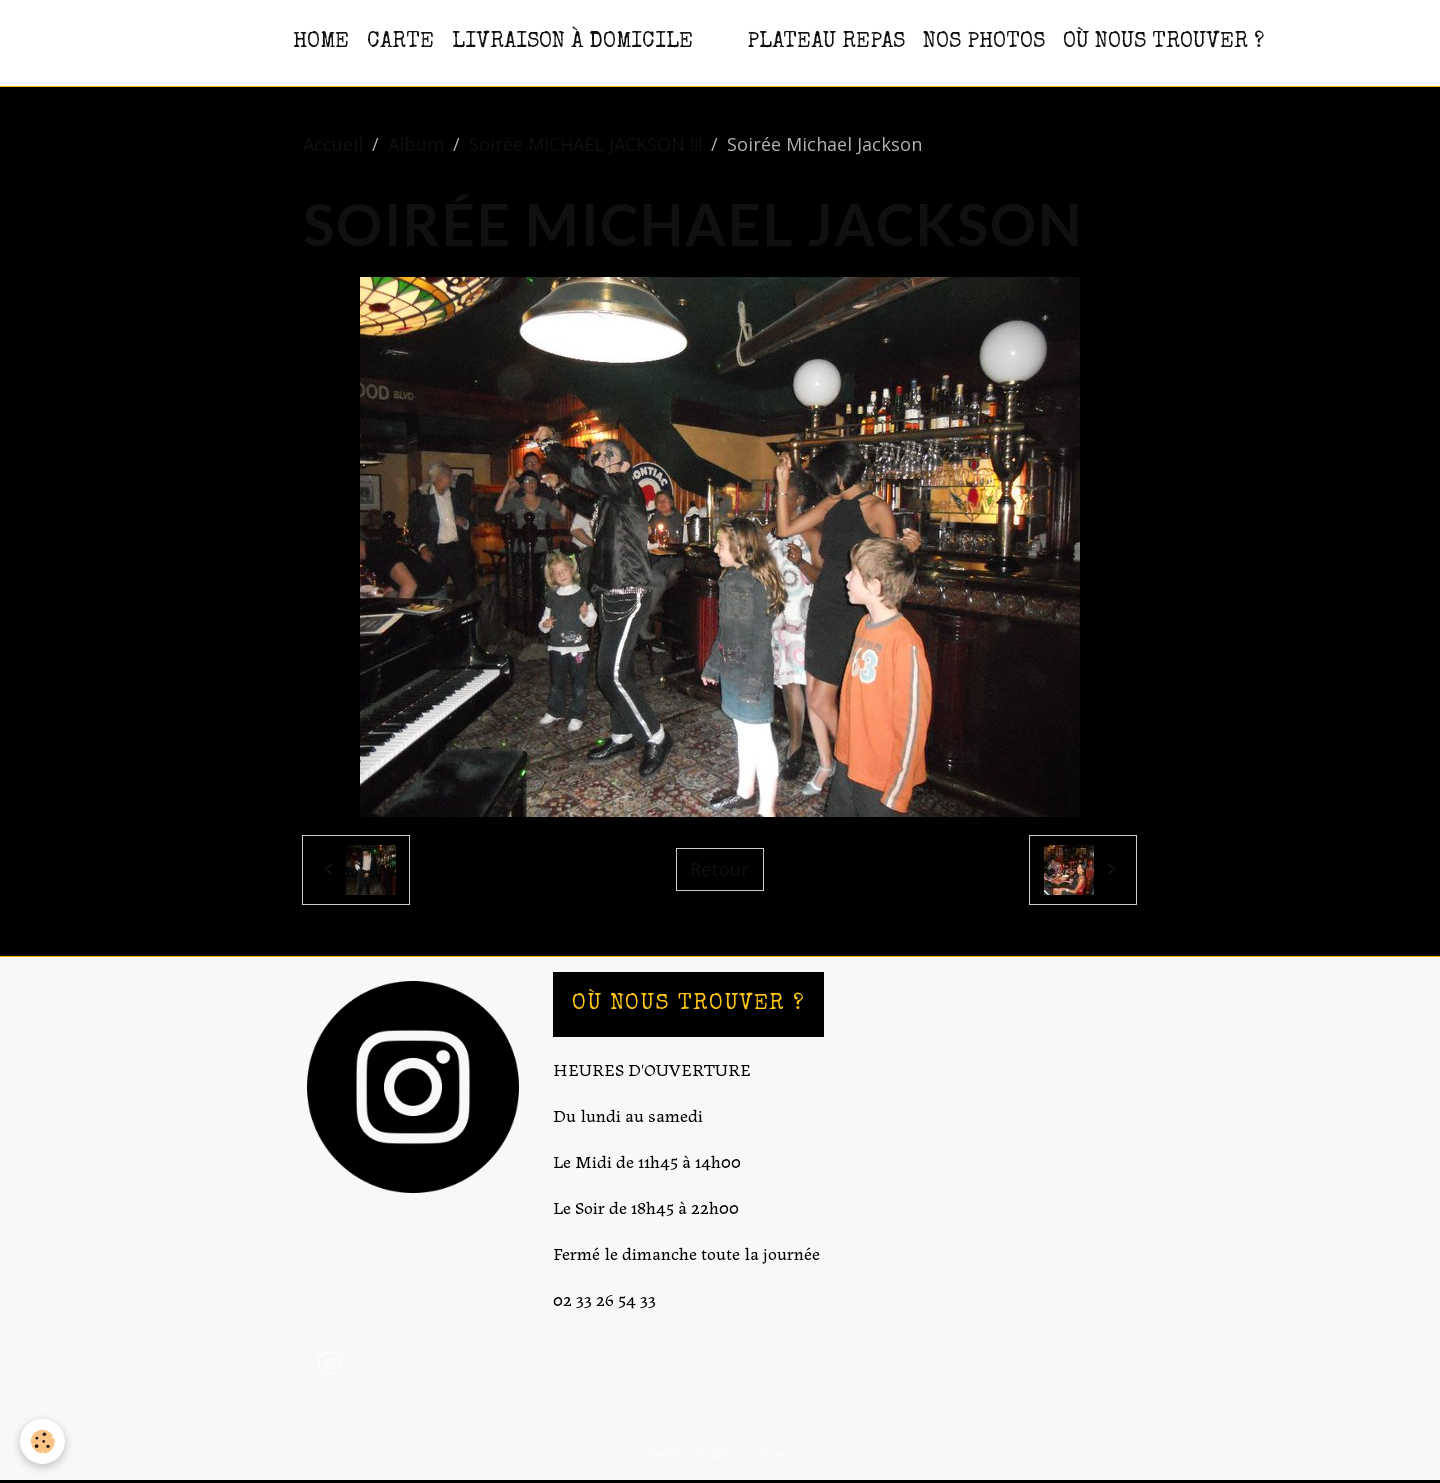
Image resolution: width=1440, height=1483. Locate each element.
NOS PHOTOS (984, 42)
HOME (321, 42)
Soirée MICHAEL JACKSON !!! (585, 144)
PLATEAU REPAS (826, 42)
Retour (719, 869)
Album (416, 144)
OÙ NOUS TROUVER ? (1163, 42)
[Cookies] (42, 1441)
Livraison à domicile (572, 42)
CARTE (400, 42)
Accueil (333, 144)
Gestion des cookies (720, 1453)
